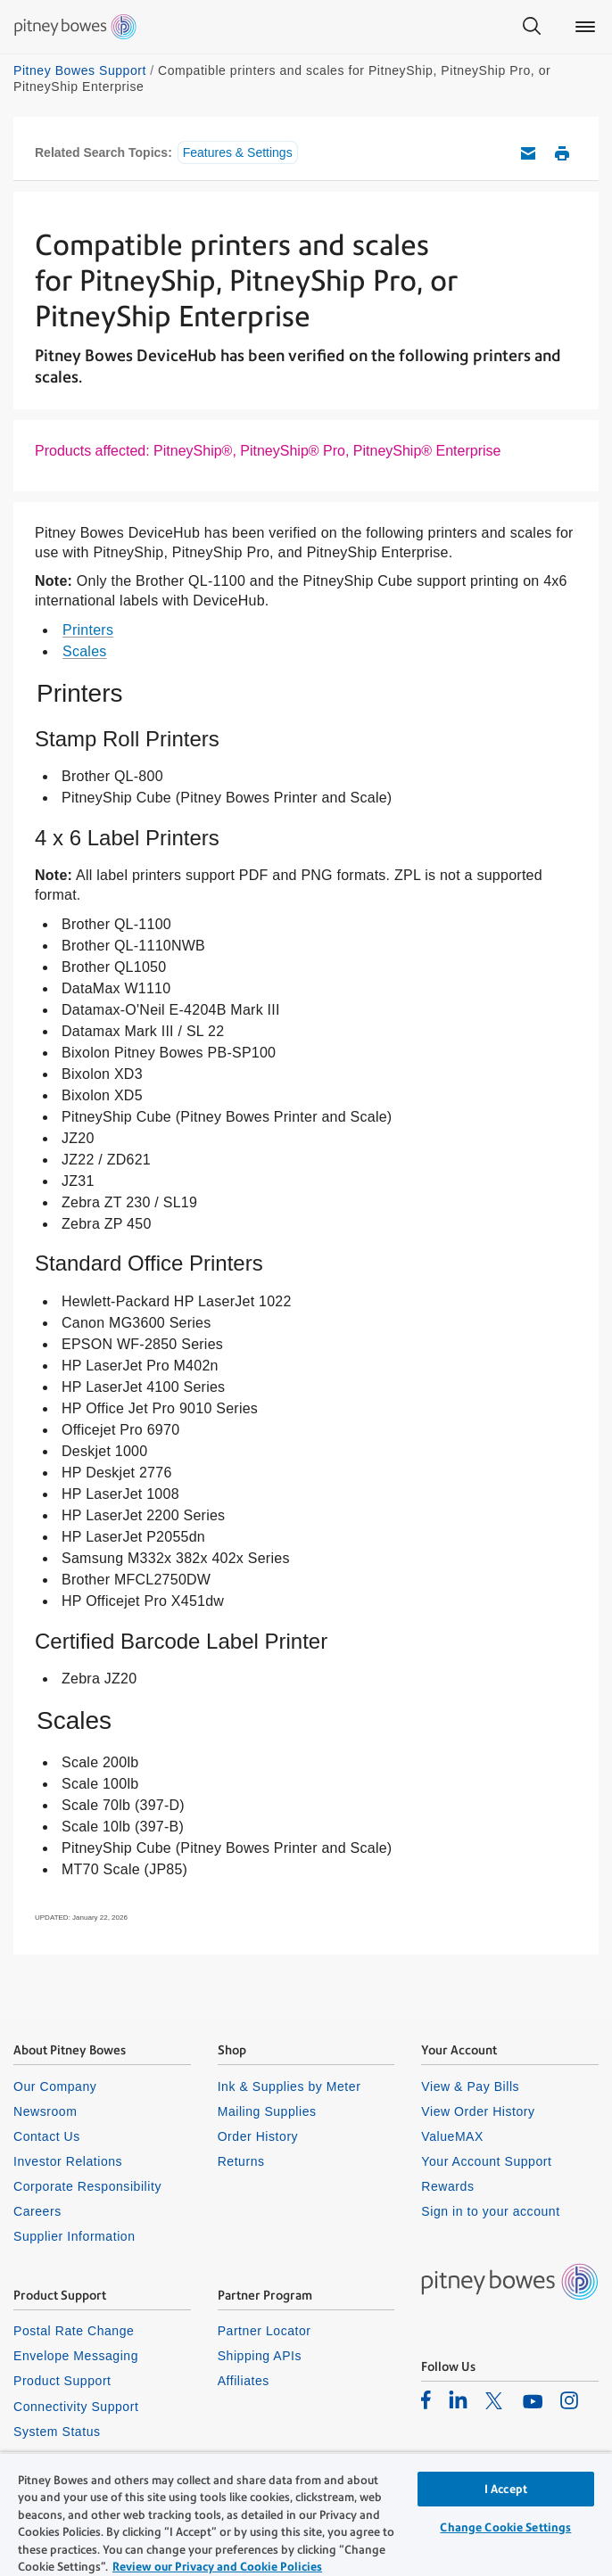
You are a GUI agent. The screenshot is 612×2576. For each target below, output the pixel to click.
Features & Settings (238, 152)
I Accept (505, 2489)
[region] (306, 2514)
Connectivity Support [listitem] (75, 2406)
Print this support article (562, 153)
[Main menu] (585, 26)
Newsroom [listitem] (45, 2111)
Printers (87, 630)
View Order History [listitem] (477, 2111)
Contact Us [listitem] (46, 2136)
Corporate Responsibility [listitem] (87, 2186)
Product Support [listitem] (62, 2381)
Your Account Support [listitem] (486, 2161)
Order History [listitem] (258, 2136)
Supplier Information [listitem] (74, 2236)
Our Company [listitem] (54, 2086)
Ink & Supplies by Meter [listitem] (289, 2086)
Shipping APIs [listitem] (260, 2356)
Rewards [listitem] (447, 2186)
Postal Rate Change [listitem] (73, 2331)
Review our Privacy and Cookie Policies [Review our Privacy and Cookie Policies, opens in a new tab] (217, 2566)
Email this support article (528, 153)
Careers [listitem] (37, 2211)
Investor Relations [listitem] (67, 2161)
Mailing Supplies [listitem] (267, 2111)
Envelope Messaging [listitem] (75, 2356)
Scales (84, 651)
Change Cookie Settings (505, 2527)
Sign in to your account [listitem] (490, 2211)
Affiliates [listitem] (243, 2381)
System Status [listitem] (57, 2431)
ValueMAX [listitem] (452, 2136)
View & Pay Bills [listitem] (470, 2086)
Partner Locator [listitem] (264, 2331)
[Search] (531, 26)
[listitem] (426, 2399)
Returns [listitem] (241, 2161)
